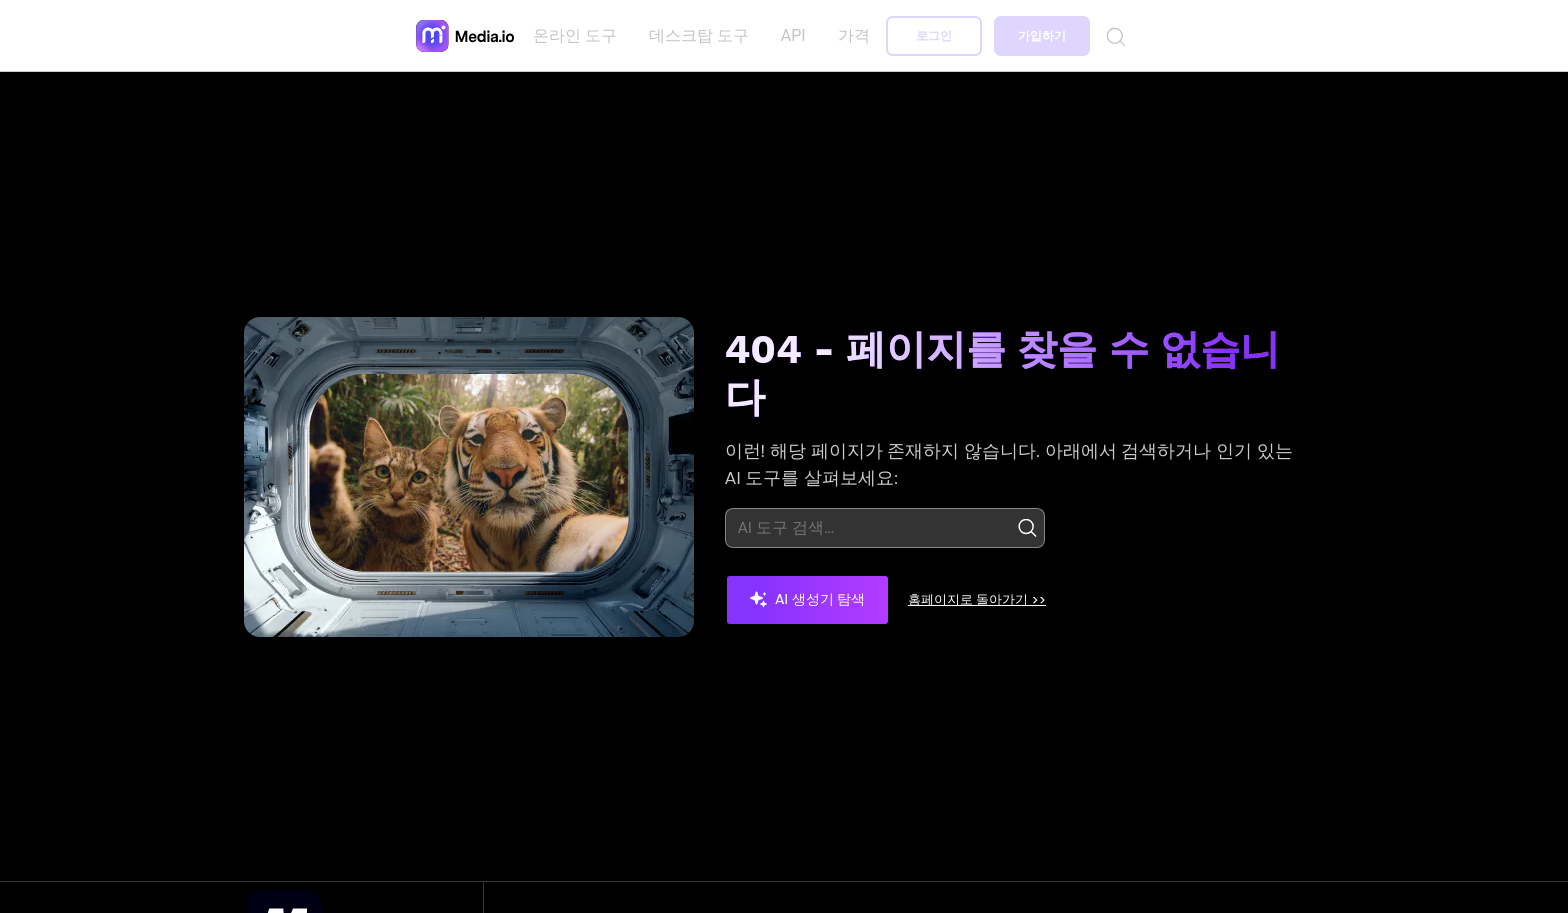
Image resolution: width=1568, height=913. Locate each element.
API (797, 35)
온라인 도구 (579, 35)
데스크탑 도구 (703, 35)
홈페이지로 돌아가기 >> (996, 598)
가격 (857, 35)
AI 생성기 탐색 (807, 599)
